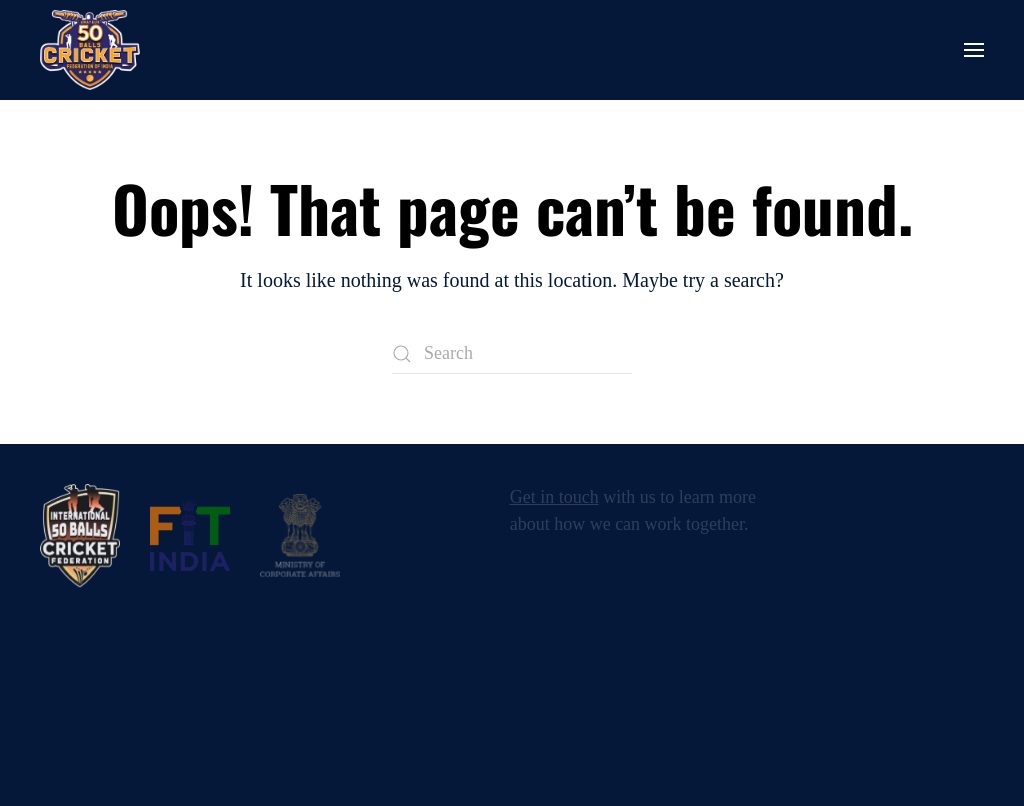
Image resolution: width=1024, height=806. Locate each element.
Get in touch (554, 497)
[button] (974, 50)
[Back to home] (90, 50)
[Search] (512, 354)
